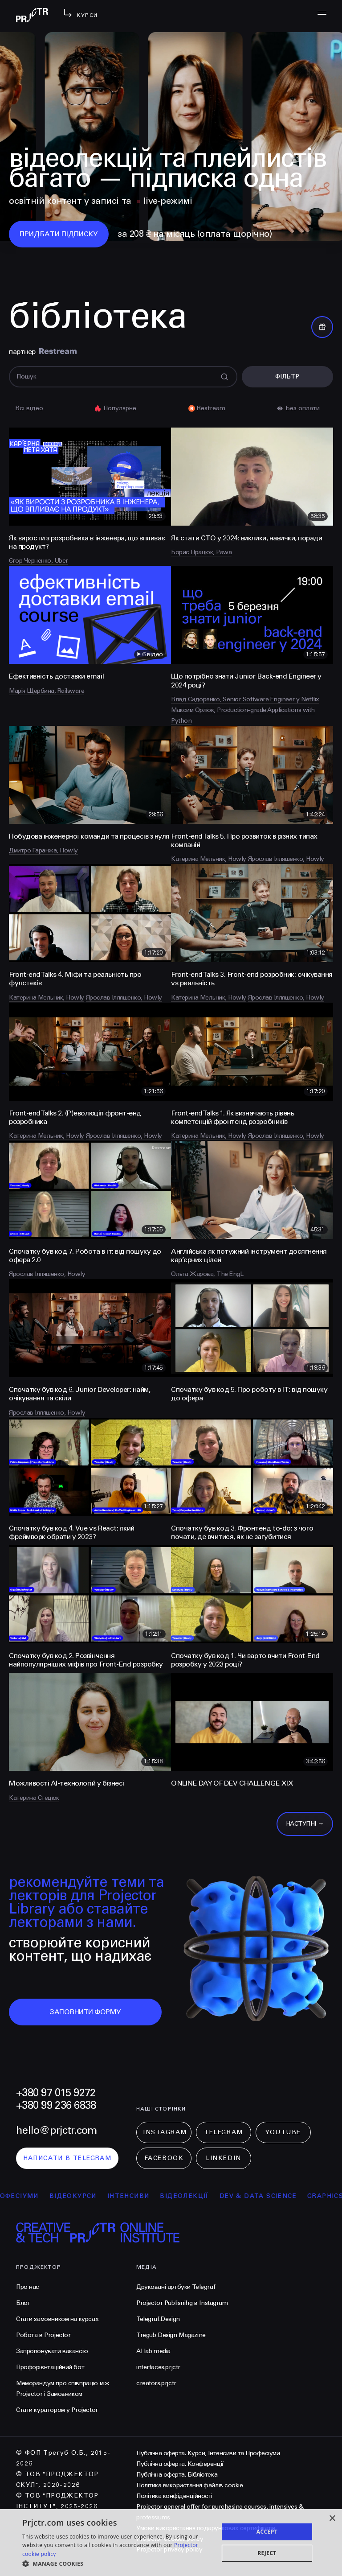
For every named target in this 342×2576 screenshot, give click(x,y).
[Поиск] (123, 376)
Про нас (27, 2287)
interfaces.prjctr (158, 2367)
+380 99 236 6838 (56, 2105)
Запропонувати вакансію (52, 2351)
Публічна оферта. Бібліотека (176, 2474)
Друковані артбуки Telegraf (175, 2287)
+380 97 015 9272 (55, 2092)
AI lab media (153, 2351)
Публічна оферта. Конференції (180, 2464)
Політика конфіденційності (174, 2496)
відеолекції (199, 2196)
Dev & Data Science (272, 2196)
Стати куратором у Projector (57, 2410)
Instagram (165, 2132)
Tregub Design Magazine (171, 2335)
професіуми (29, 2196)
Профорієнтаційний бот (50, 2367)
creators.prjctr (156, 2383)
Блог (23, 2303)
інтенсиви (143, 2196)
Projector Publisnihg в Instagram (182, 2303)
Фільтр (287, 376)
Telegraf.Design (158, 2319)
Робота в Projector (43, 2335)
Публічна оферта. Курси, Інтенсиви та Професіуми (208, 2453)
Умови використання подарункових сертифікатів (206, 2528)
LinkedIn (223, 2158)
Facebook (163, 2158)
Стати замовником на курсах (57, 2319)
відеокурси (87, 2196)
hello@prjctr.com (56, 2130)
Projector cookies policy (169, 2539)
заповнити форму (85, 2012)
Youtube (283, 2132)
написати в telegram (67, 2158)
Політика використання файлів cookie (189, 2485)
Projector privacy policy (169, 2549)
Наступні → (305, 1823)
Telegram (223, 2132)
